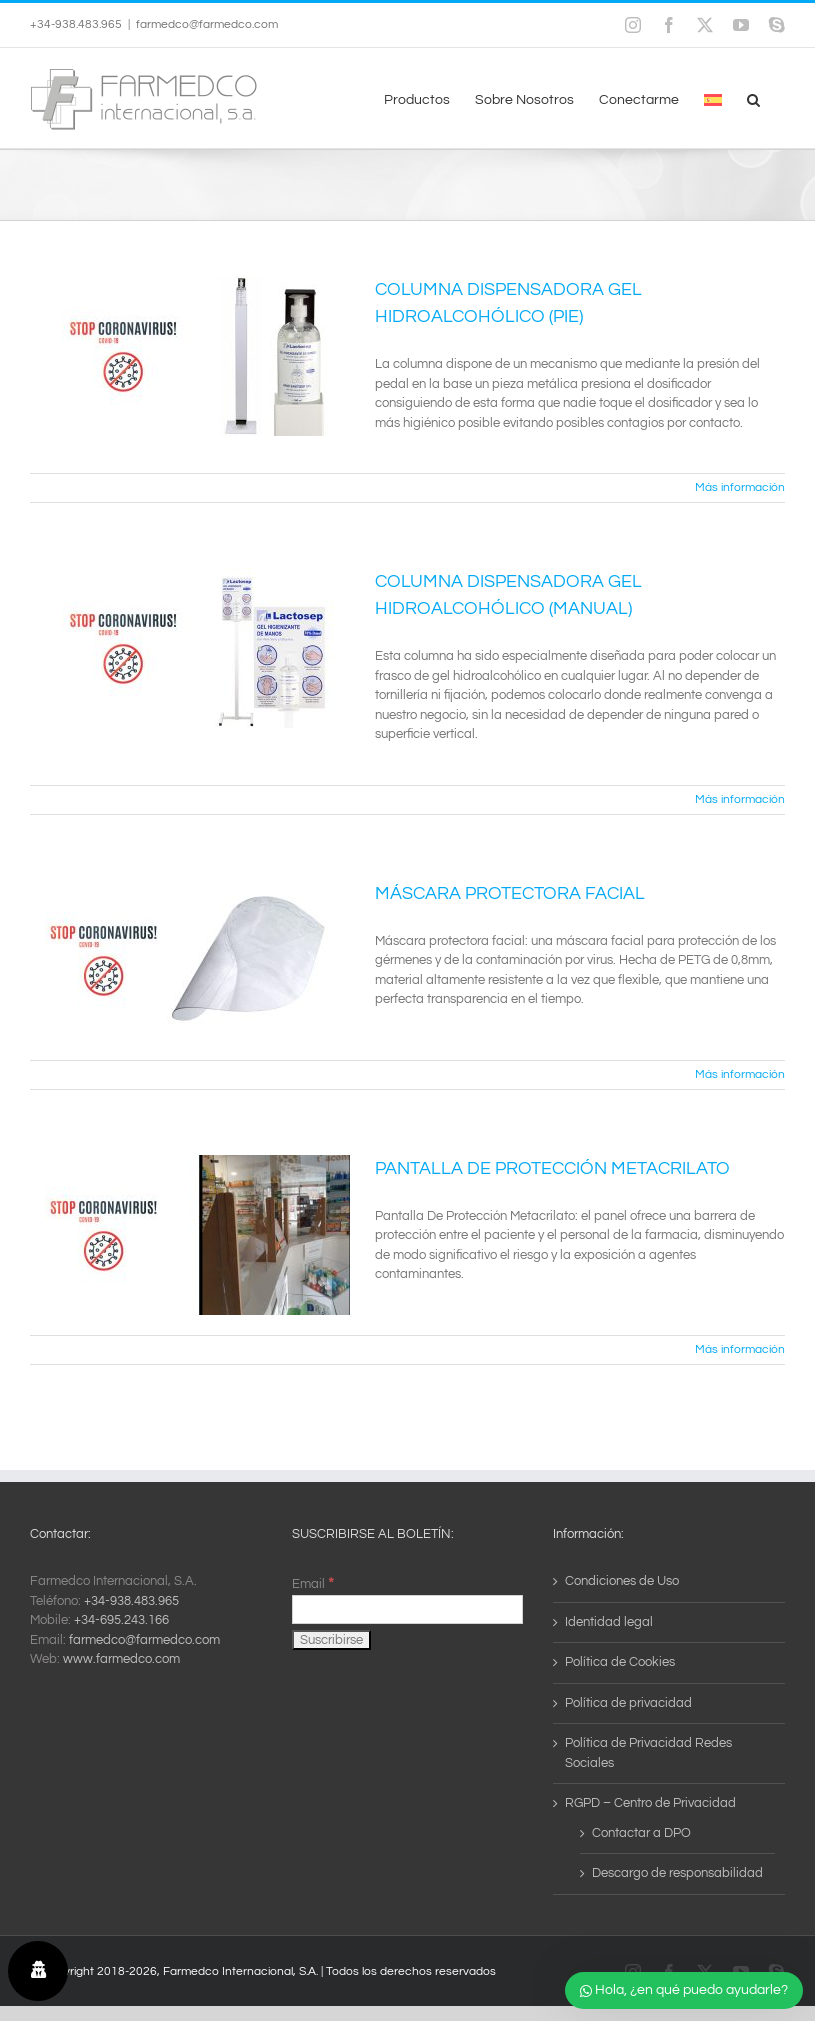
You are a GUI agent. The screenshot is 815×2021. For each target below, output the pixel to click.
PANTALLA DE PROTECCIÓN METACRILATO (552, 1168)
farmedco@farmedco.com (207, 24)
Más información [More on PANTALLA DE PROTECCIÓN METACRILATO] (740, 1349)
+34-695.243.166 (121, 1620)
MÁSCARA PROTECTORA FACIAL (510, 893)
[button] (753, 98)
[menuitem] (713, 98)
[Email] (408, 1609)
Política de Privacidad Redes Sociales (648, 1753)
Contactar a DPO (641, 1833)
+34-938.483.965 (131, 1601)
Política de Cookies (620, 1662)
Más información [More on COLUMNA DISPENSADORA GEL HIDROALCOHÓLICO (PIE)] (740, 487)
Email (313, 1584)
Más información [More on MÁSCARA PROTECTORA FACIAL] (740, 1074)
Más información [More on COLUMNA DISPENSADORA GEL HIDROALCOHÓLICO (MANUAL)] (740, 799)
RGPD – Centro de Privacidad (650, 1803)
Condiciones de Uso (622, 1581)
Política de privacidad (628, 1703)
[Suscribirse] (331, 1640)
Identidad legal (609, 1622)
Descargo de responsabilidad (677, 1873)
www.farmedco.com (121, 1659)
